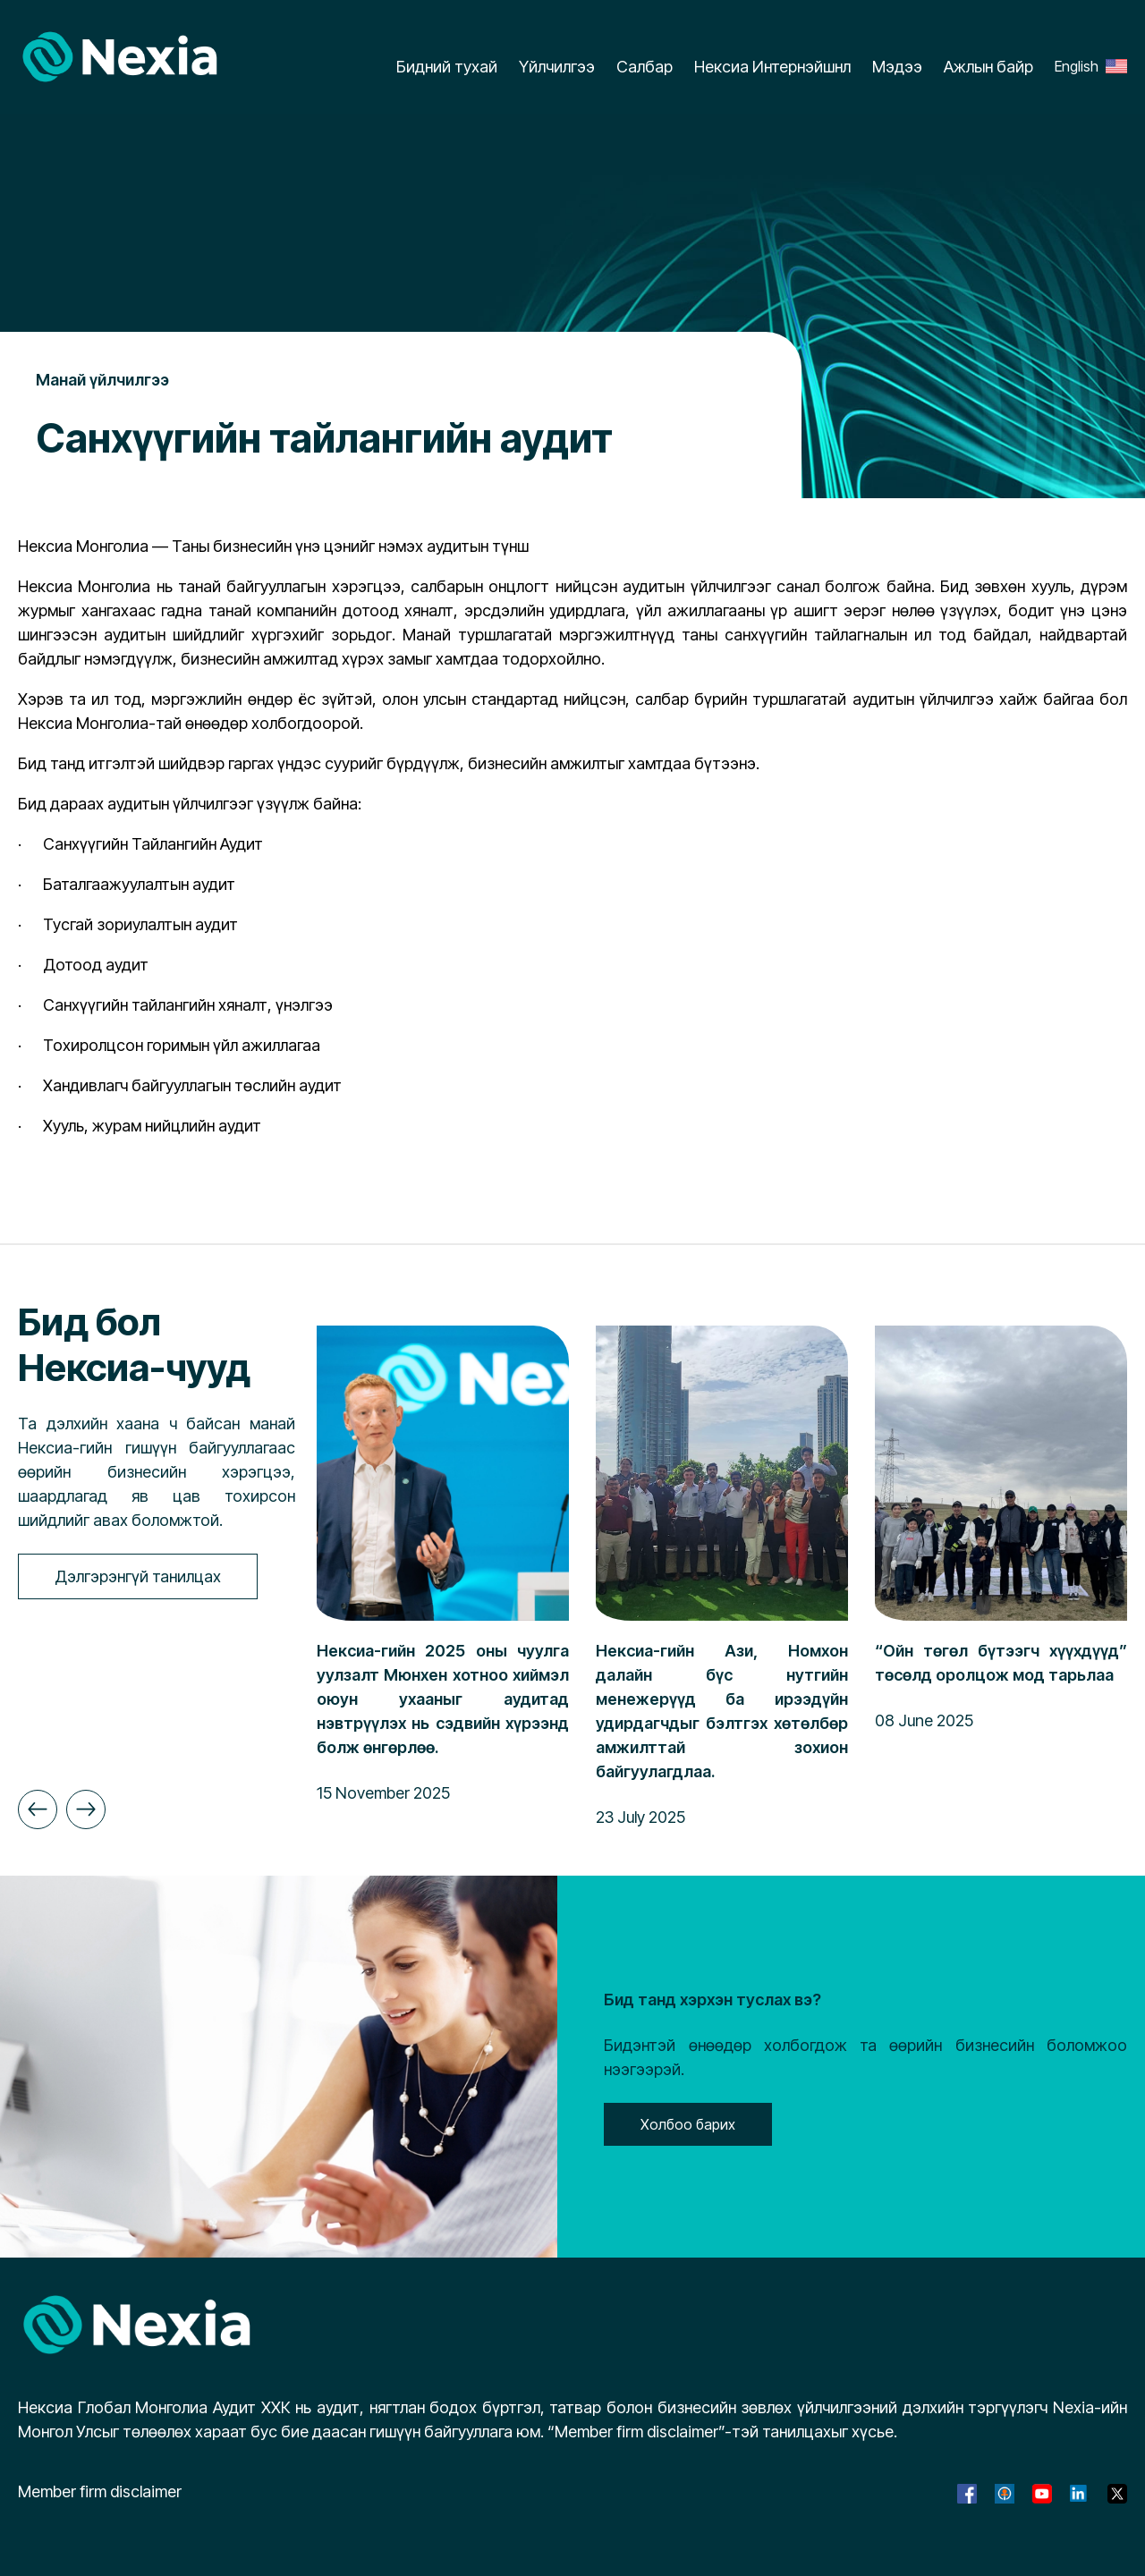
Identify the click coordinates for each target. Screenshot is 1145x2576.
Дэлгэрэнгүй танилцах (138, 1576)
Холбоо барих (687, 2124)
